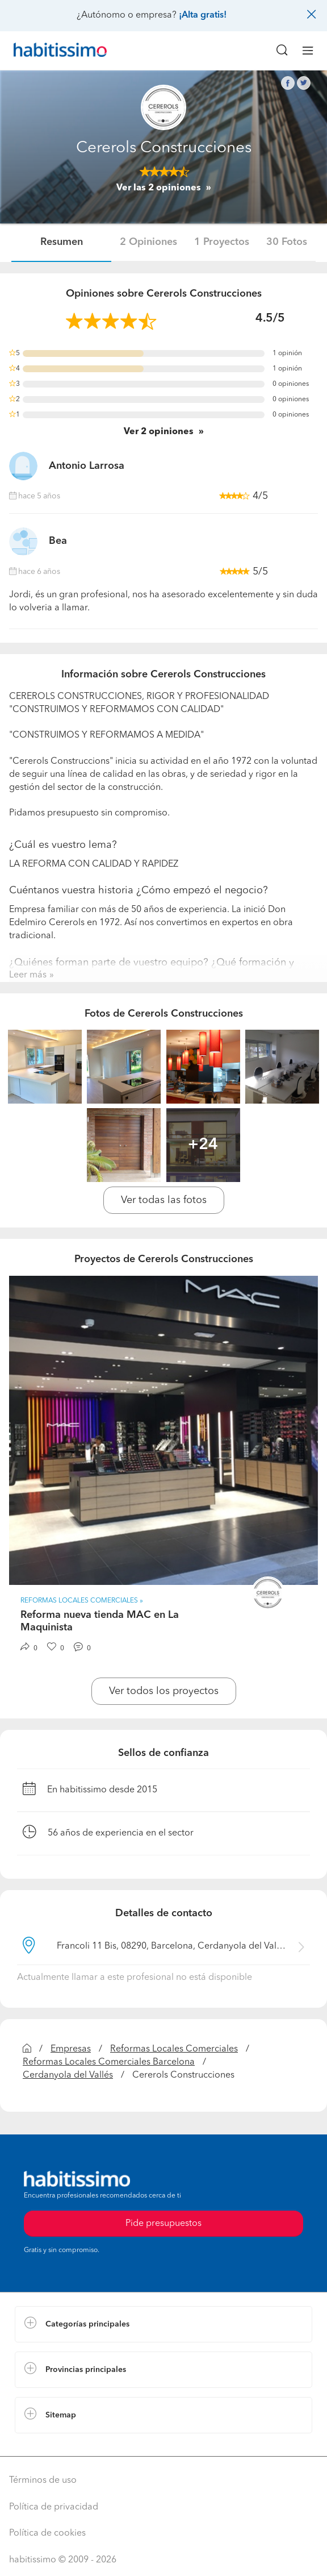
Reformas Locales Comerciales (174, 2049)
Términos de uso (43, 2480)
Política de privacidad (53, 2507)
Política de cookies (47, 2533)
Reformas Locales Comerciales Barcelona (109, 2062)
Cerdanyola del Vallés (68, 2075)
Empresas (71, 2049)
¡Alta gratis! (203, 15)
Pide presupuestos (163, 2223)
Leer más (28, 975)
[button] (163, 2324)
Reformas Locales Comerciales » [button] (81, 1600)
